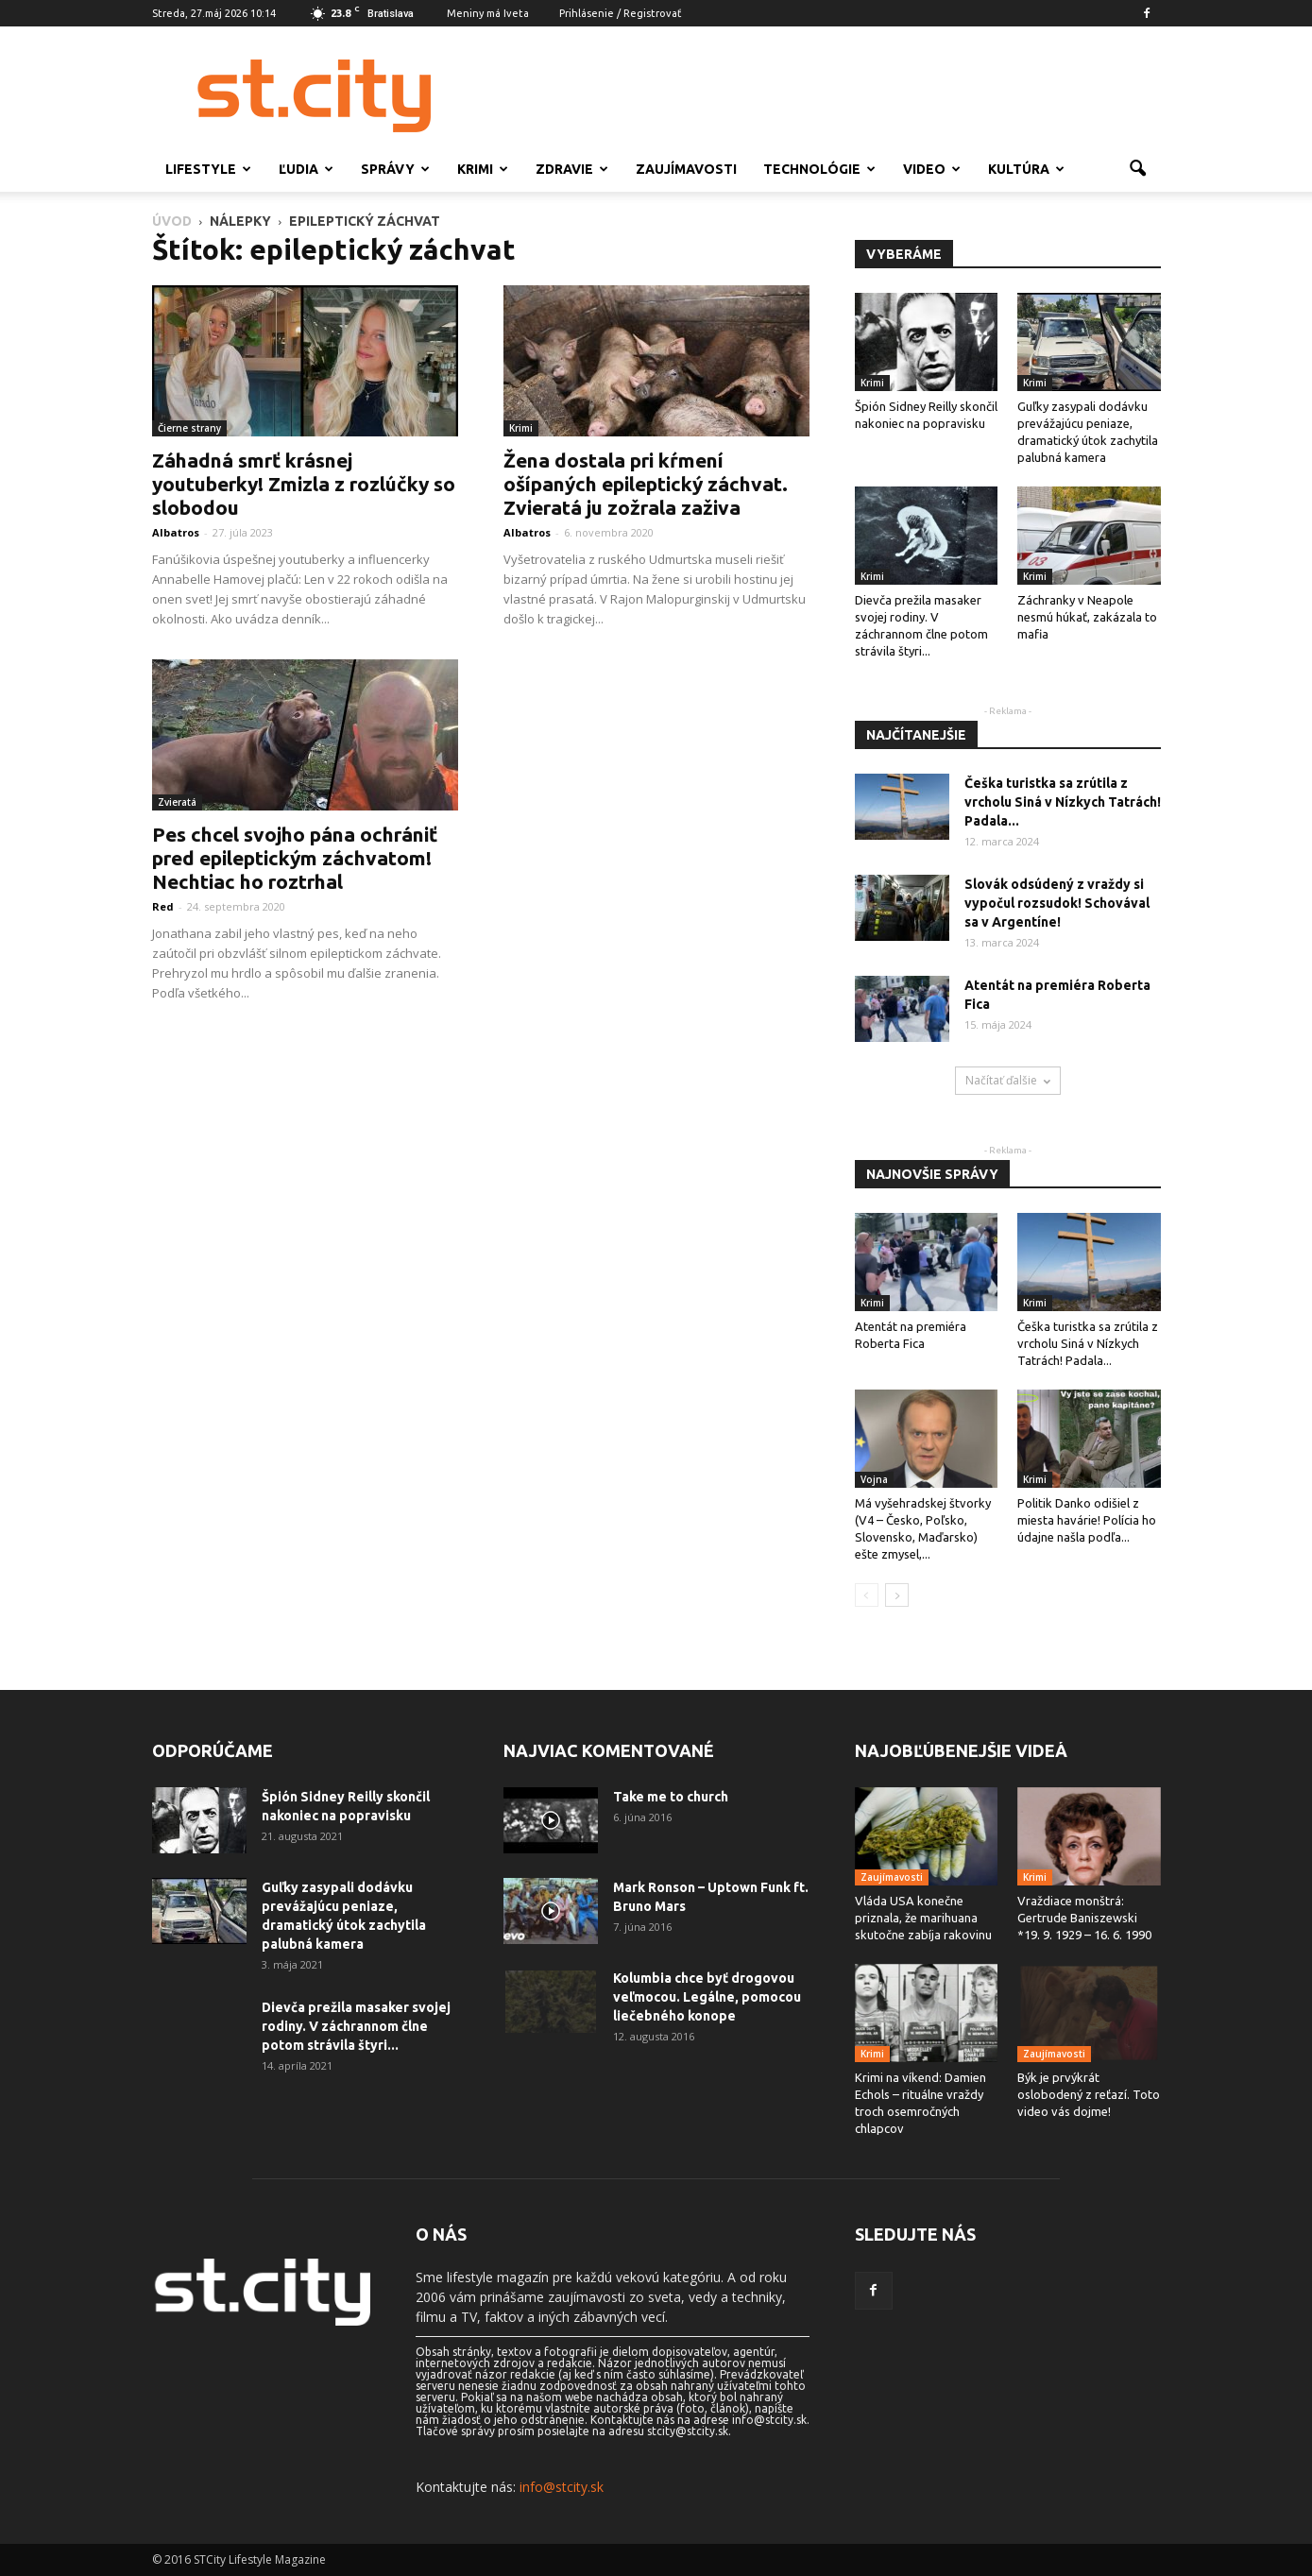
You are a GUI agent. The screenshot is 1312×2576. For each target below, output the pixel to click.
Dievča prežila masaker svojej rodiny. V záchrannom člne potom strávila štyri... (356, 2026)
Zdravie (572, 169)
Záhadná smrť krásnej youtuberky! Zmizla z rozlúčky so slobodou (303, 484)
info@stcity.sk (562, 2487)
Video (932, 169)
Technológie (819, 169)
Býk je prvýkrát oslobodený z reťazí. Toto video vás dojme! (1088, 2094)
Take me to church (670, 1796)
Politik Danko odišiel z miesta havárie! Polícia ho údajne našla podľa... (1086, 1520)
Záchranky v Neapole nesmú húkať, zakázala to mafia (1087, 616)
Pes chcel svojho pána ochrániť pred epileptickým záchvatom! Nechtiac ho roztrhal (294, 858)
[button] (1138, 169)
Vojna (874, 1479)
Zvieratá (177, 802)
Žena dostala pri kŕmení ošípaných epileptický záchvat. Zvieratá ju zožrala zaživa (645, 484)
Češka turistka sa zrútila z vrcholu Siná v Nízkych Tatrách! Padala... (1062, 802)
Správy (395, 169)
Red (163, 906)
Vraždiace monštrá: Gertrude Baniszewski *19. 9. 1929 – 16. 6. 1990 (1084, 1917)
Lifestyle (208, 169)
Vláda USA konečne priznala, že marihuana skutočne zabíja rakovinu (923, 1917)
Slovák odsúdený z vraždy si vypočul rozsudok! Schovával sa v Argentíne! (1057, 903)
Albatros (175, 532)
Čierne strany (189, 428)
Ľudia (306, 169)
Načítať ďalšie (1007, 1080)
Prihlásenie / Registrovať (620, 13)
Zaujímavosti (686, 169)
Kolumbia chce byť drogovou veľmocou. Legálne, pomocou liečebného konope (707, 1996)
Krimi (482, 169)
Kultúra (1026, 169)
